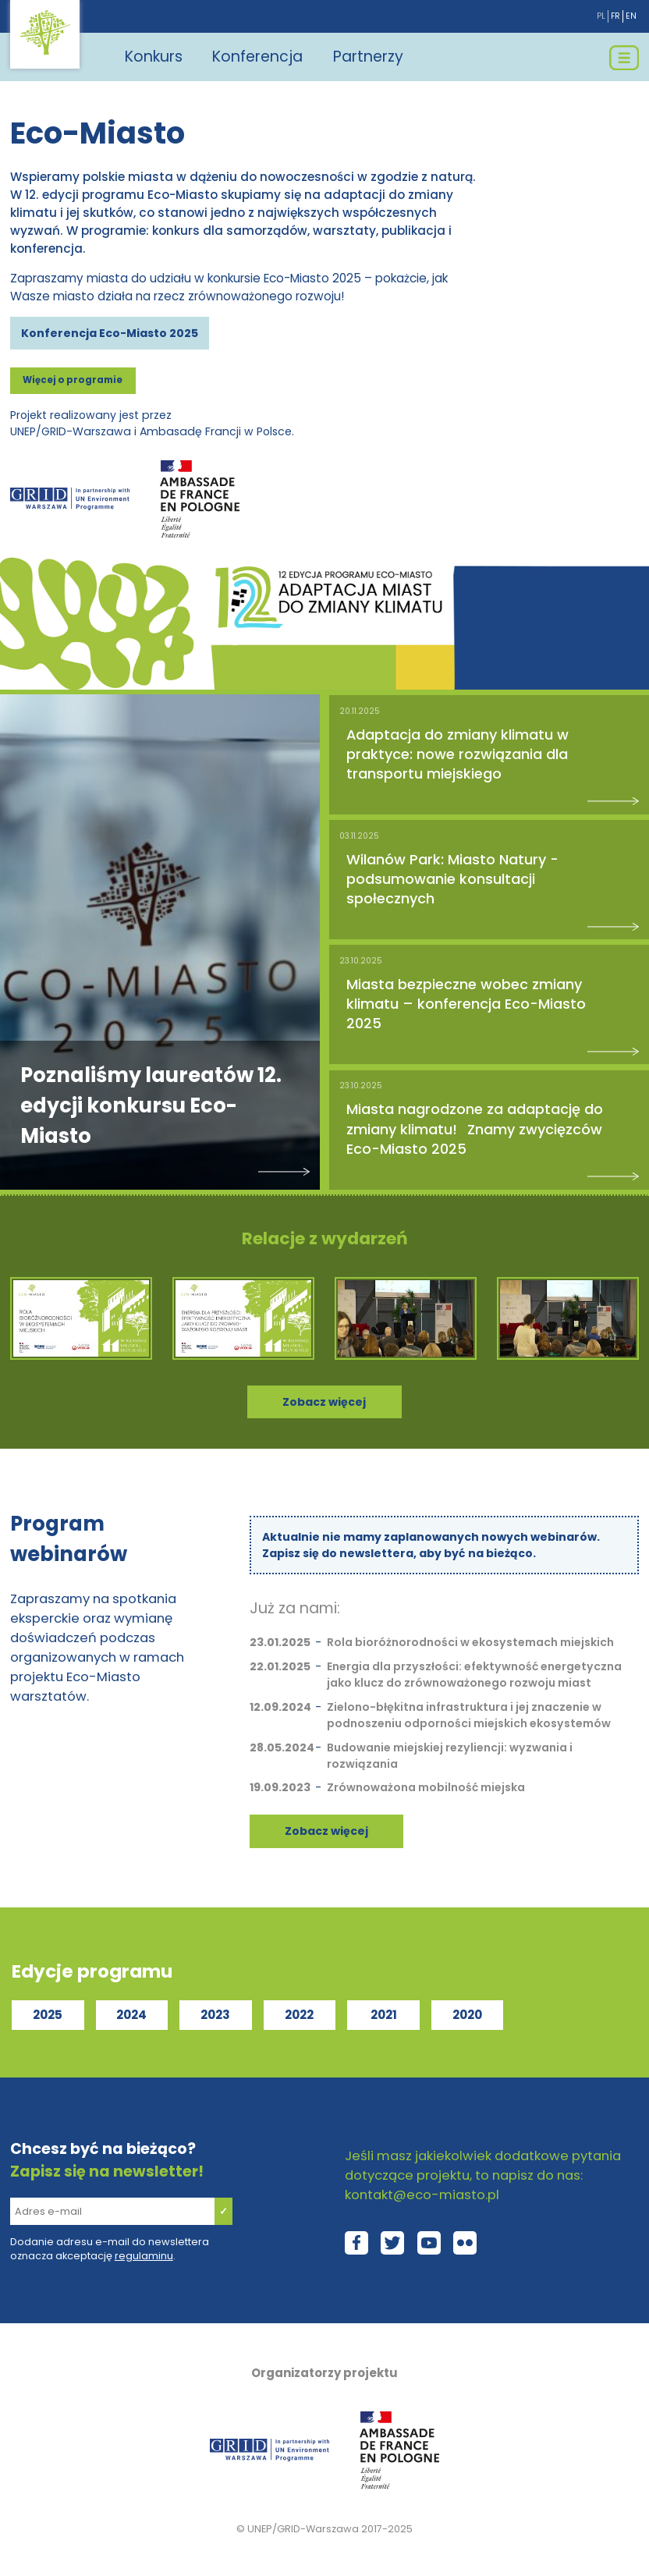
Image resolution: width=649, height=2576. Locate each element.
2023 (215, 2015)
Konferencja (257, 56)
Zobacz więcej (326, 1831)
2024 (131, 2015)
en (631, 16)
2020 (467, 2015)
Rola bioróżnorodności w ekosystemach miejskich (470, 1642)
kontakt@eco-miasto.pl (422, 2195)
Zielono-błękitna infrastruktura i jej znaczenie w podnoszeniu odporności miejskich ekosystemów (469, 1715)
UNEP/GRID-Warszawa (303, 2528)
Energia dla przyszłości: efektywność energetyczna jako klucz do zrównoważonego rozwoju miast (474, 1675)
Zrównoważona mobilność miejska (426, 1787)
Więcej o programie (72, 380)
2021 (384, 2015)
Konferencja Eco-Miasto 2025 (109, 333)
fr (615, 16)
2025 (47, 2015)
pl (601, 16)
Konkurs (154, 56)
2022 (299, 2015)
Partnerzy (368, 56)
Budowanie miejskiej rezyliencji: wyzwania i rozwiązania (450, 1756)
